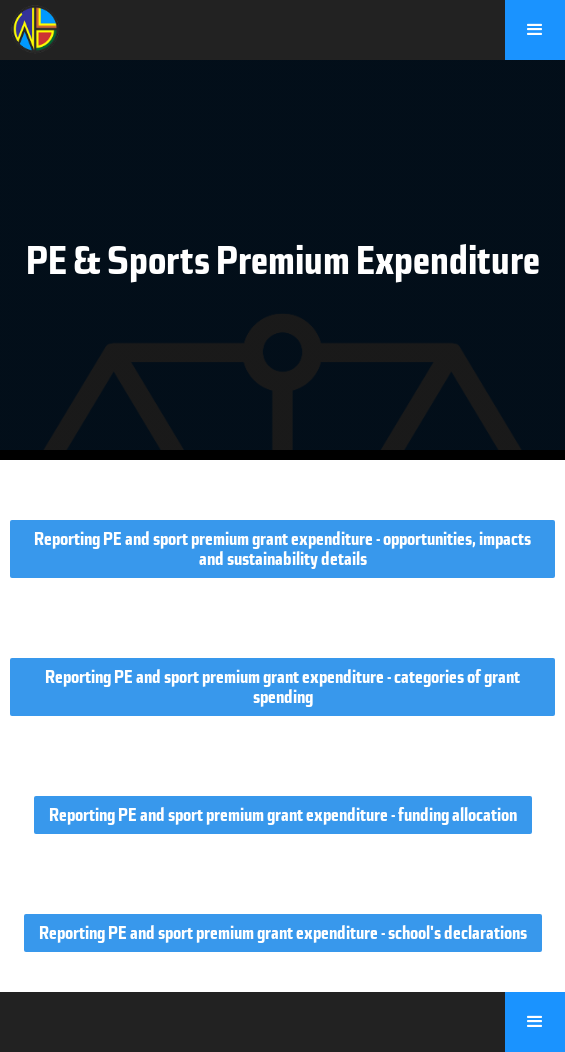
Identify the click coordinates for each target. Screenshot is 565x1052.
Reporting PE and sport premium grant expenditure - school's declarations (283, 933)
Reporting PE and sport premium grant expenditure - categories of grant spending (282, 687)
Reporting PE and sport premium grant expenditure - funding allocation (283, 815)
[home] (30, 27)
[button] (535, 30)
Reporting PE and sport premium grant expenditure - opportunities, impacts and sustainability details (282, 549)
